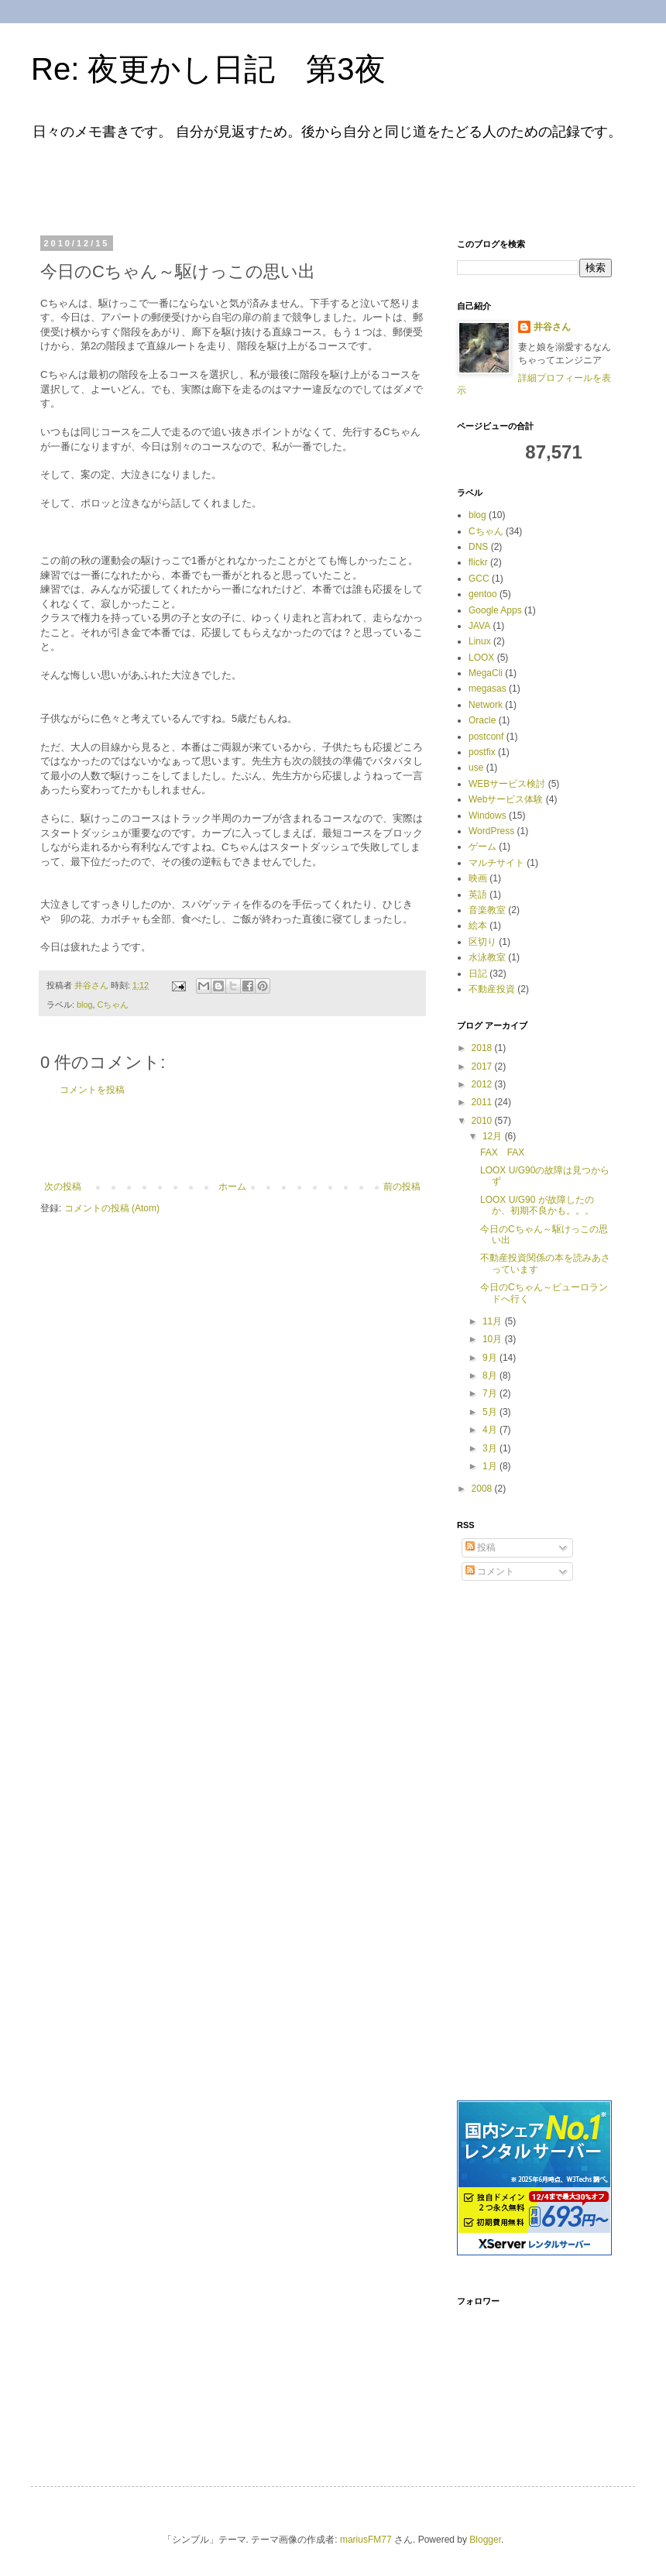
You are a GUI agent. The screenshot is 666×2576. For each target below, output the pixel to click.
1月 (490, 1466)
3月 (490, 1448)
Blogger (485, 2539)
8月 (490, 1375)
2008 (483, 1488)
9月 (490, 1357)
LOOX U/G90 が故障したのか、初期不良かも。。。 (537, 1205)
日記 (478, 973)
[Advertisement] (235, 184)
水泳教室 (487, 957)
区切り (482, 941)
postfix (482, 752)
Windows (487, 815)
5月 (490, 1411)
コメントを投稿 (92, 1089)
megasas (487, 688)
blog (84, 1004)
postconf (486, 736)
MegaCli (486, 673)
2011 (483, 1102)
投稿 (480, 1547)
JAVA (479, 625)
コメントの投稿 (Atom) (112, 1208)
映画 (478, 878)
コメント (489, 1571)
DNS (478, 546)
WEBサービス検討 (507, 783)
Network (486, 704)
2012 (483, 1084)
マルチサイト (496, 862)
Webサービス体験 (506, 799)
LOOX (481, 657)
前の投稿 (402, 1186)
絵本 (478, 925)
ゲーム (482, 846)
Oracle (482, 720)
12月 (493, 1136)
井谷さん (552, 326)
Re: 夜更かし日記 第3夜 (208, 69)
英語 (478, 894)
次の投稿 (62, 1186)
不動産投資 (492, 989)
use (476, 767)
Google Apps (495, 610)
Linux (480, 641)
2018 (483, 1047)
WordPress (491, 831)
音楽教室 (487, 910)
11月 (493, 1321)
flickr (478, 562)
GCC (479, 578)
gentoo (483, 594)
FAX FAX (502, 1152)
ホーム (232, 1186)
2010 (483, 1120)
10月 (493, 1339)
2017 (483, 1066)
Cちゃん (113, 1004)
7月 (490, 1393)
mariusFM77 (366, 2539)
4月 (490, 1429)
